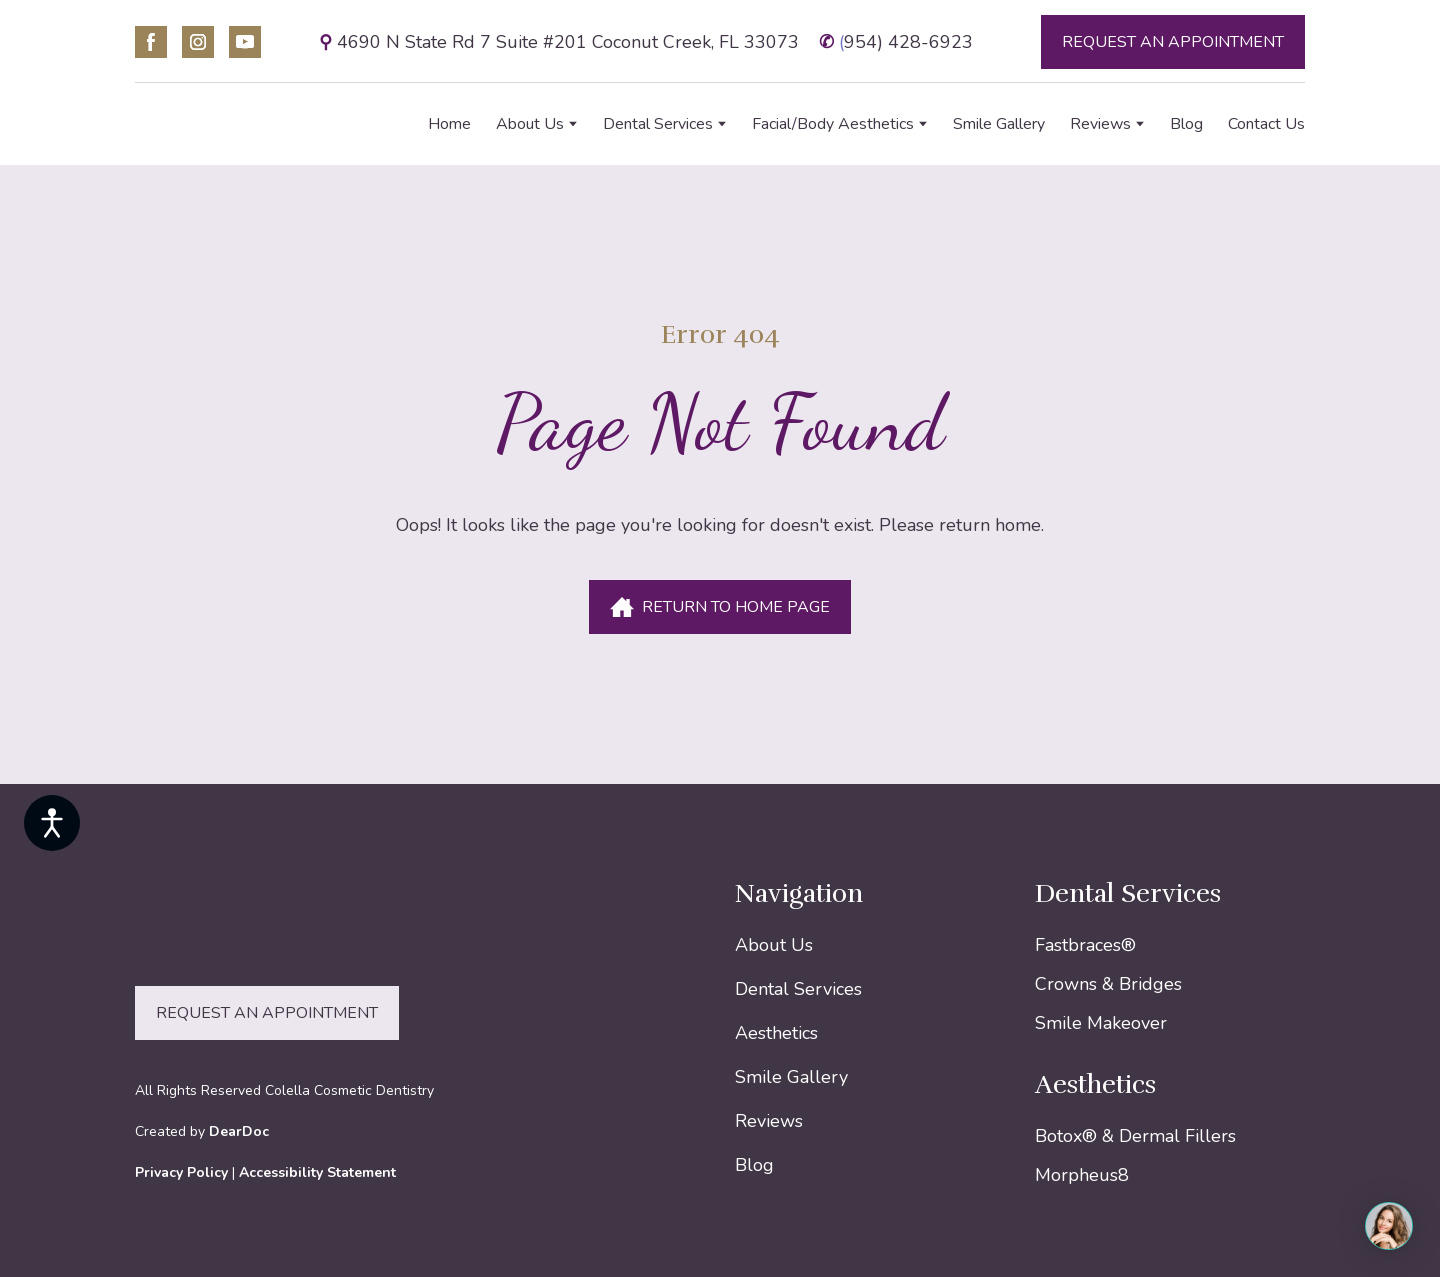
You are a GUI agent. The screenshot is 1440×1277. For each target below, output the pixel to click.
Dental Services (658, 124)
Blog (1186, 124)
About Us (530, 124)
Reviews (1100, 124)
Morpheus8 (1082, 1175)
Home (449, 124)
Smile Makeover (1101, 1023)
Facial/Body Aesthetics (833, 124)
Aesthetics (776, 1033)
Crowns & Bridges (1108, 984)
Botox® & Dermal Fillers (1135, 1136)
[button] (151, 42)
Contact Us (1266, 124)
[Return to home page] (242, 124)
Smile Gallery (999, 124)
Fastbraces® (1085, 945)
